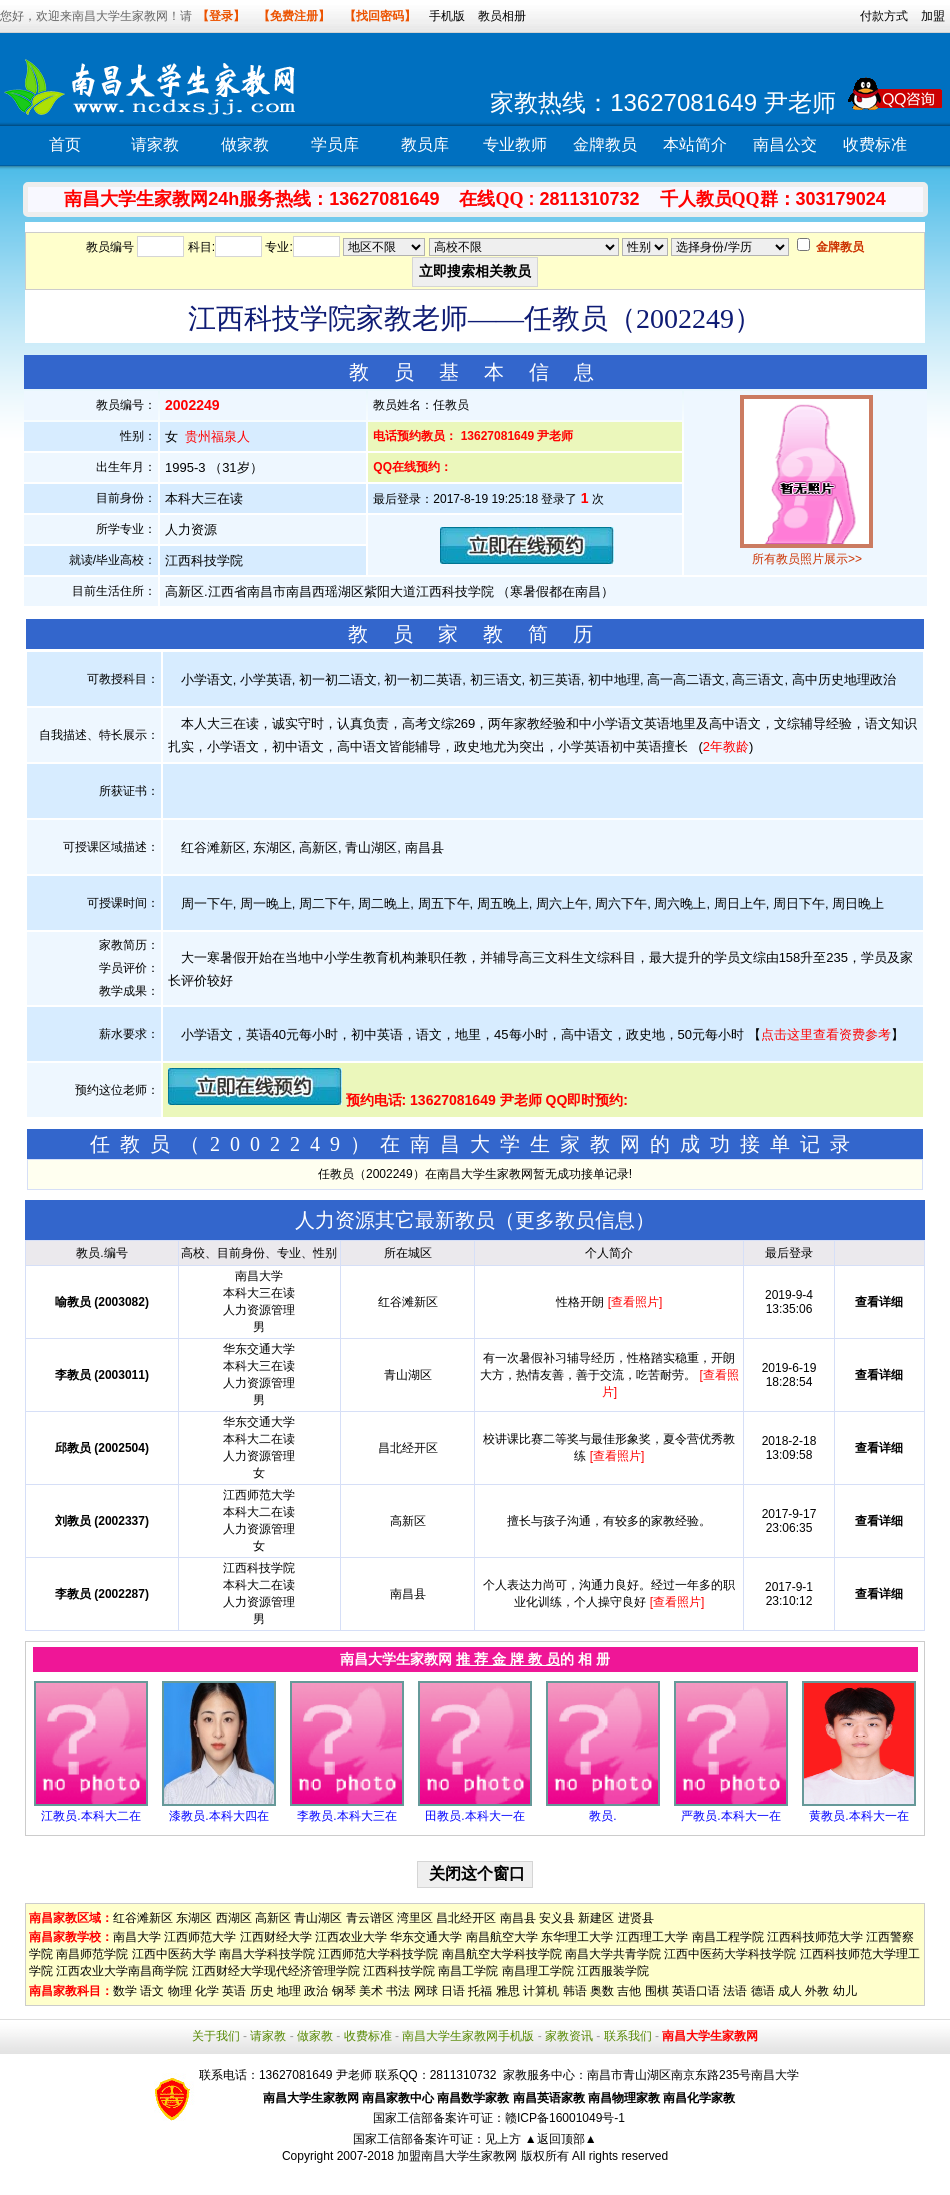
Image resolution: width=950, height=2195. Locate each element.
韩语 (575, 1991)
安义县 (557, 1918)
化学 (207, 1991)
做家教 (245, 144)
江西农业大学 (351, 1937)
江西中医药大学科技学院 (730, 1954)
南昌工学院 (468, 1971)
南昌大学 (137, 1937)
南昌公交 (785, 144)
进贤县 (636, 1918)
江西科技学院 (399, 1971)
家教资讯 (569, 2036)
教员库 (425, 144)
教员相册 (502, 16)
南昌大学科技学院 (267, 1954)
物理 (180, 1991)
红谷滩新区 (143, 1918)
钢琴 (344, 1991)
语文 (152, 1991)
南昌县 (518, 1918)
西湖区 (234, 1918)
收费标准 (875, 144)
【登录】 (221, 16)
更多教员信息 (575, 1220)
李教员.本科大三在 (346, 1816)
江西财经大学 (276, 1937)
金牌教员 (605, 144)
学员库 (335, 144)
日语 (453, 1991)
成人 (790, 1991)
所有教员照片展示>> (807, 559)
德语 (763, 1991)
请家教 (155, 144)
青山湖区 (318, 1918)
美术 (371, 1991)
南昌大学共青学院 (613, 1954)
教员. (602, 1816)
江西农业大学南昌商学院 (122, 1971)
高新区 (273, 1918)
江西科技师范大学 (815, 1937)
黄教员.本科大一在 (858, 1816)
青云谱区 (370, 1918)
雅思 (508, 1991)
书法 (398, 1991)
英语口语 (696, 1991)
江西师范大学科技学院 (378, 1954)
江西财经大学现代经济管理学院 (276, 1971)
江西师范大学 (200, 1937)
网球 (426, 1991)
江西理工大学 (652, 1937)
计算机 (541, 1991)
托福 (480, 1991)
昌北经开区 (466, 1918)
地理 (289, 1991)
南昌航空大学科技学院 (502, 1954)
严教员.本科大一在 (730, 1816)
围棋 (657, 1991)
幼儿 (845, 1991)
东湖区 (194, 1918)
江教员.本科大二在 (90, 1816)
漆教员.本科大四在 (218, 1816)
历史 (262, 1991)
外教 (817, 1991)
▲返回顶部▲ (561, 2139)
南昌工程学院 (728, 1937)
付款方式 (884, 16)
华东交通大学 (426, 1937)
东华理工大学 (577, 1937)
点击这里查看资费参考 (826, 1034)
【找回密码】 (380, 16)
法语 (735, 1991)
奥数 (602, 1991)
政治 (316, 1991)
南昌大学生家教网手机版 (468, 2036)
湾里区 (415, 1918)
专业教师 (515, 144)
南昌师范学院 (92, 1954)
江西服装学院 (613, 1971)
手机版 (447, 16)
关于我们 (216, 2036)
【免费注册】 (294, 16)
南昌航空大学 (502, 1937)
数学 (125, 1991)
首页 (65, 144)
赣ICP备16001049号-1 (565, 2118)
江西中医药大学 (174, 1954)
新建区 (596, 1918)
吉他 (629, 1991)
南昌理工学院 (538, 1971)
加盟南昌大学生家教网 (457, 2156)
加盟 (933, 16)
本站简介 (695, 144)
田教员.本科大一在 (474, 1816)
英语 (234, 1991)
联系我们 (628, 2036)
